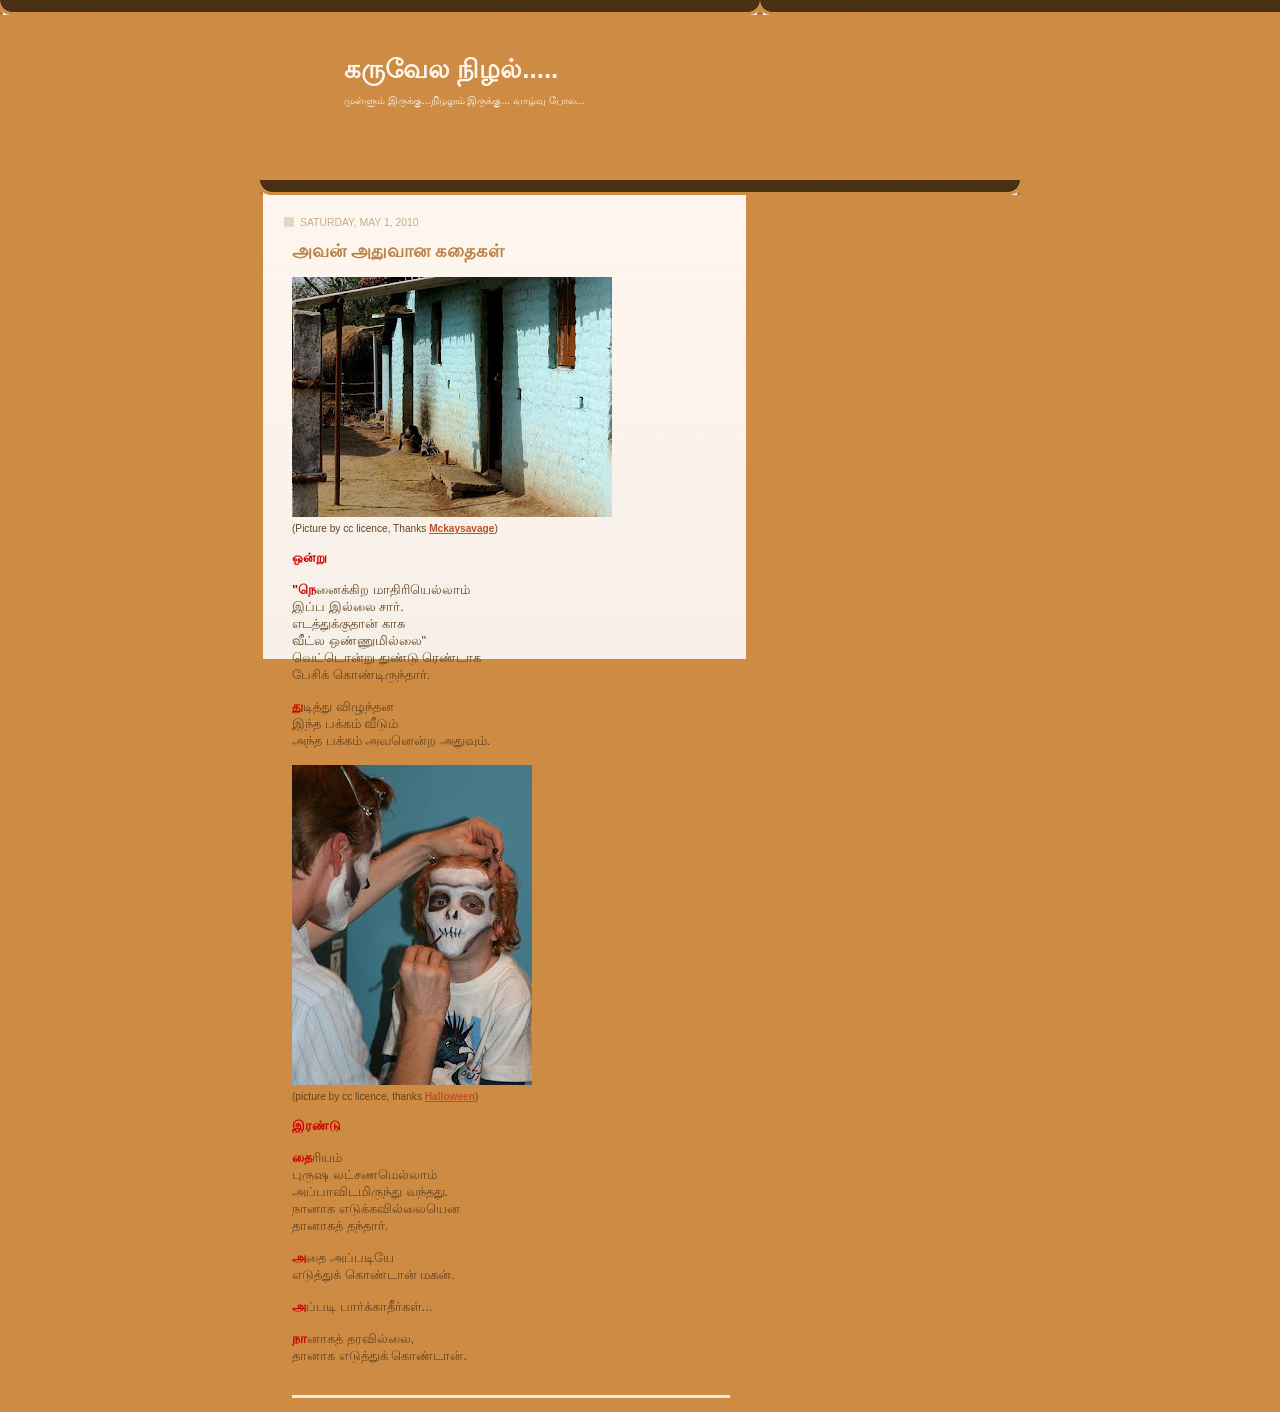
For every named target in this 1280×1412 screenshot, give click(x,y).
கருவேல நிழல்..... (451, 69)
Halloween (450, 1096)
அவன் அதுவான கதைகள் (398, 251)
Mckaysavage (461, 528)
